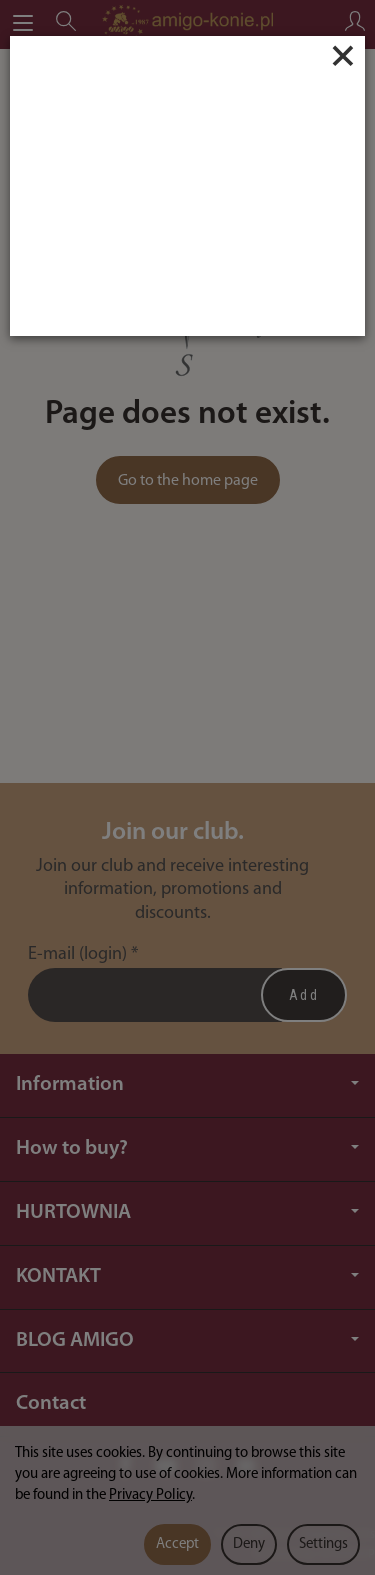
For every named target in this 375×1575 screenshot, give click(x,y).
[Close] (343, 56)
